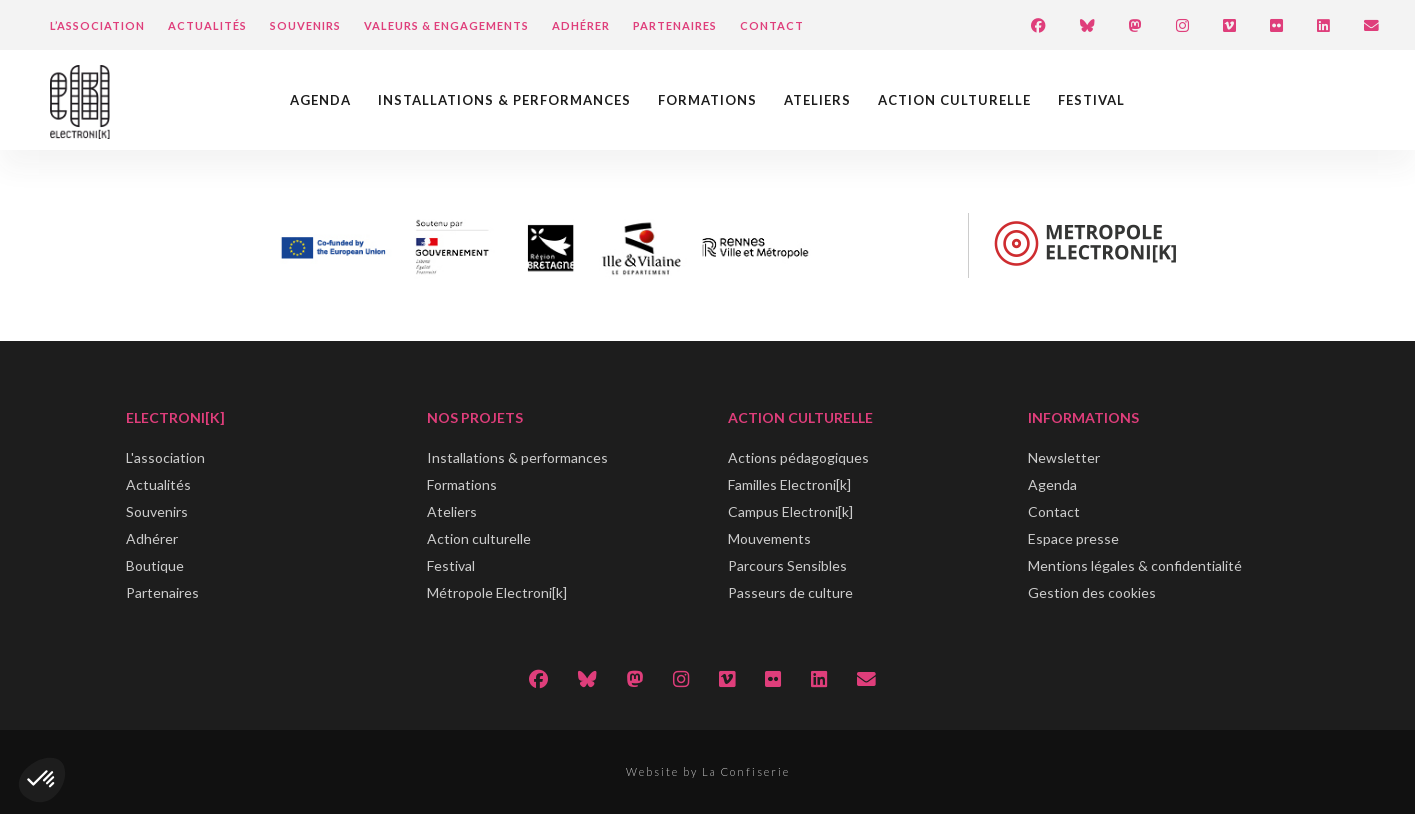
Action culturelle (954, 100)
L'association (165, 457)
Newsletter (1064, 457)
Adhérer (581, 25)
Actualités (207, 25)
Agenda (320, 100)
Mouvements (769, 538)
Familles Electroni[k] (789, 484)
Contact (772, 25)
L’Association (97, 25)
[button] (42, 780)
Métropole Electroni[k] (497, 592)
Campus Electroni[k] (790, 511)
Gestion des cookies (1092, 592)
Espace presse (1073, 538)
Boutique (155, 565)
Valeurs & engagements (446, 25)
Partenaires (675, 25)
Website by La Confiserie (708, 771)
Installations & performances (504, 100)
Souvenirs (305, 25)
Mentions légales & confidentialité (1135, 565)
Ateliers (817, 100)
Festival (1091, 100)
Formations (707, 100)
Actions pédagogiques (798, 457)
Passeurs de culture (790, 592)
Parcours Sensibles (787, 565)
